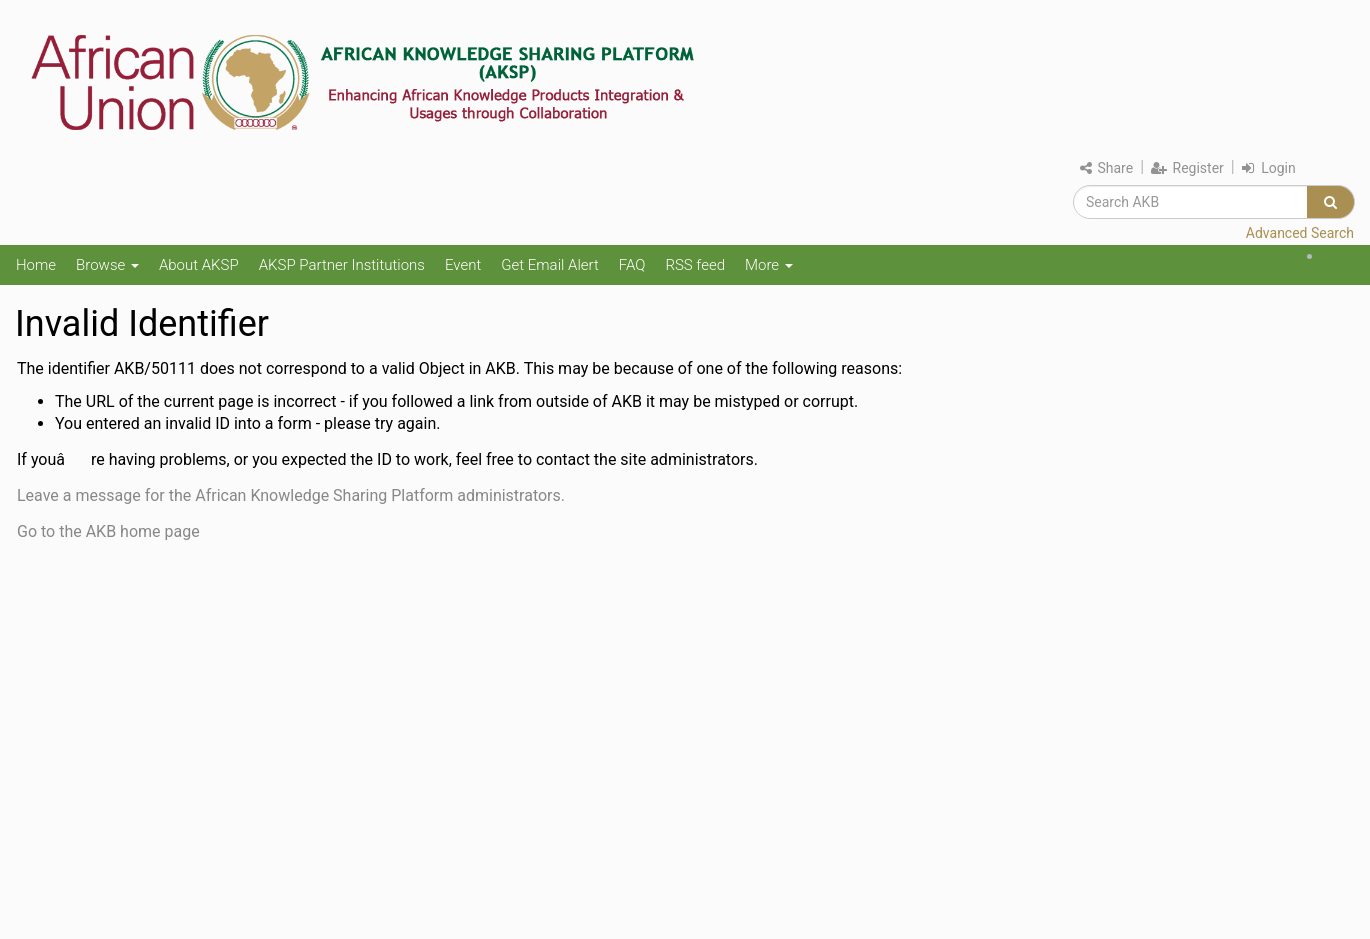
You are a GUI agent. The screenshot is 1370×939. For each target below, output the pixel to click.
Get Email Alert (550, 265)
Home (36, 265)
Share (1106, 168)
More (769, 265)
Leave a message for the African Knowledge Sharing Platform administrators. (291, 495)
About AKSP (199, 265)
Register (1187, 168)
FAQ (632, 265)
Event (463, 265)
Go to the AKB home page (108, 531)
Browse (107, 265)
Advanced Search (1300, 233)
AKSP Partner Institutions (342, 265)
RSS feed (695, 265)
